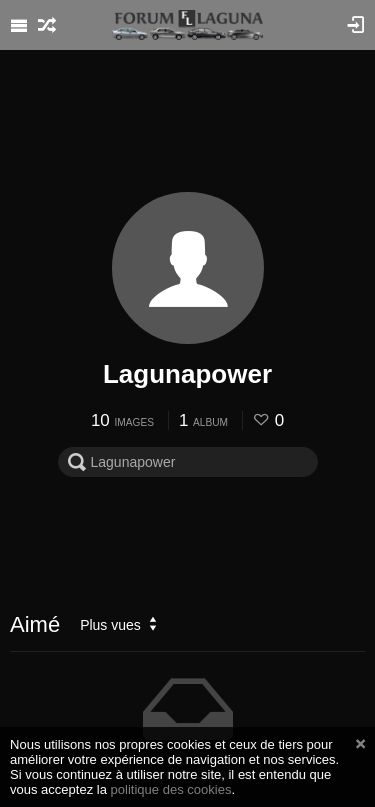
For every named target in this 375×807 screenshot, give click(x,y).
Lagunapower (187, 374)
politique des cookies (171, 789)
